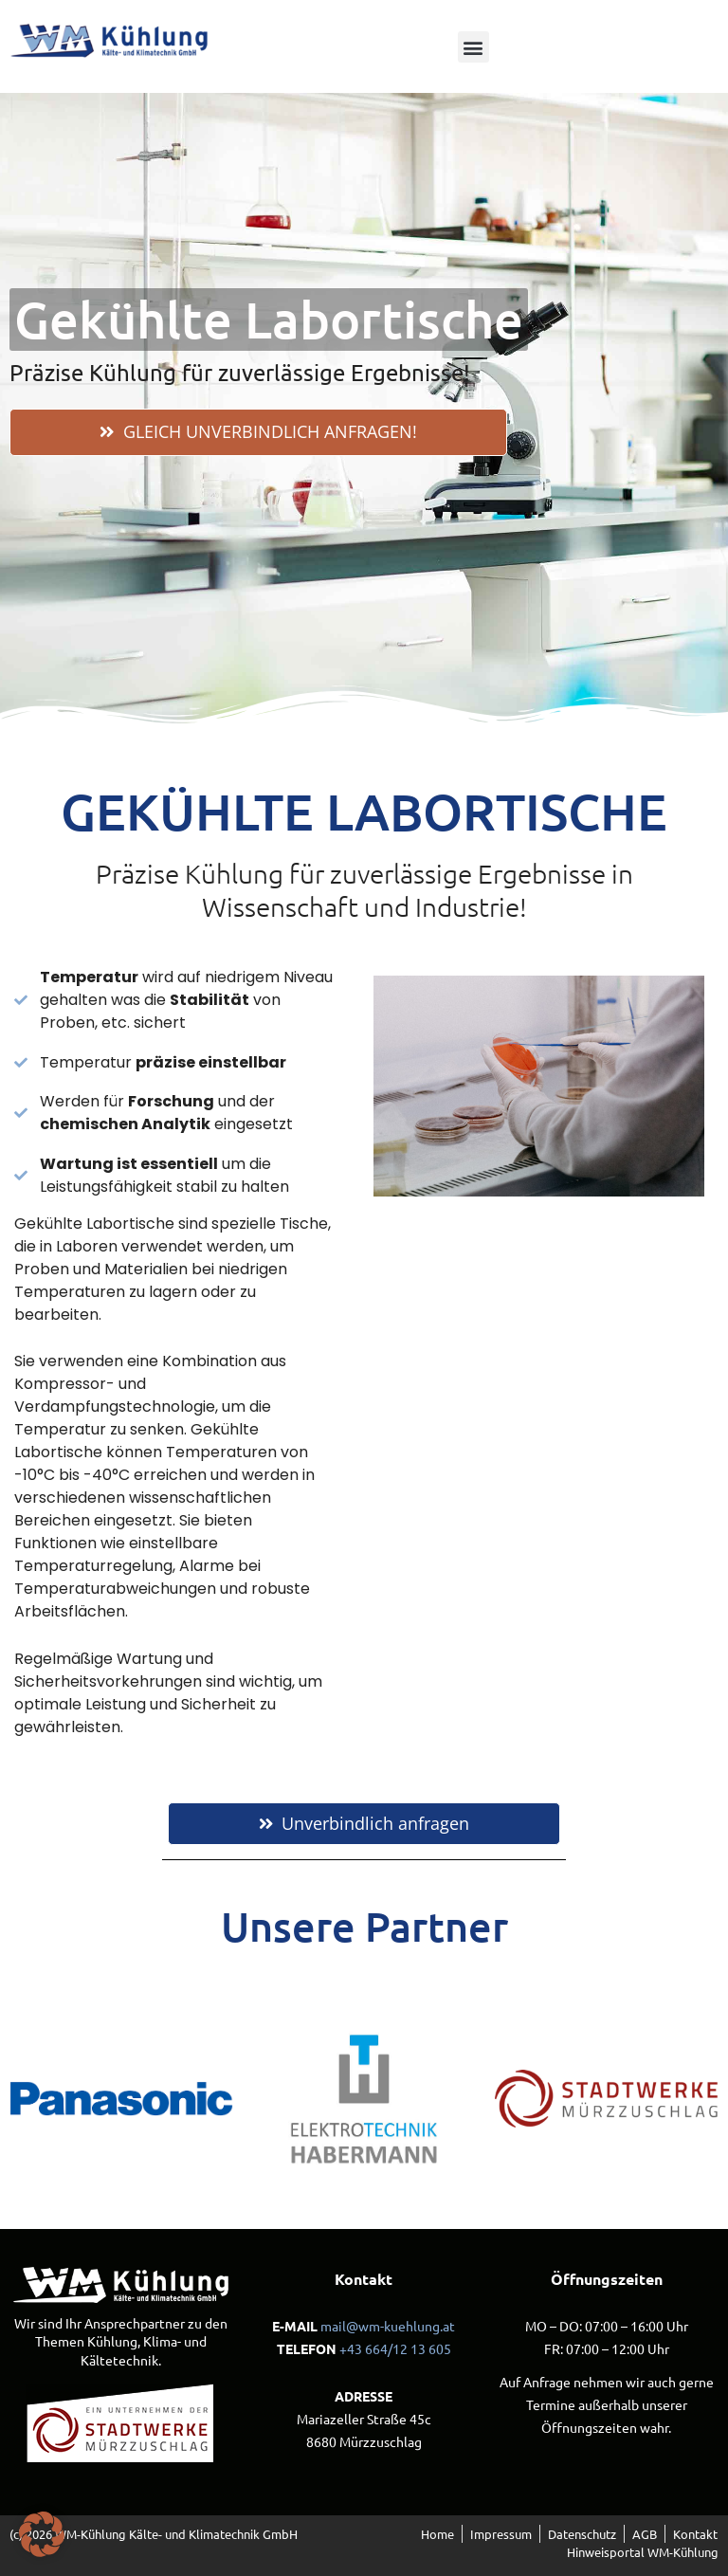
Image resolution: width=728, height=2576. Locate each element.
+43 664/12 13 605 (395, 2348)
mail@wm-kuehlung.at (387, 2325)
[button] (473, 47)
